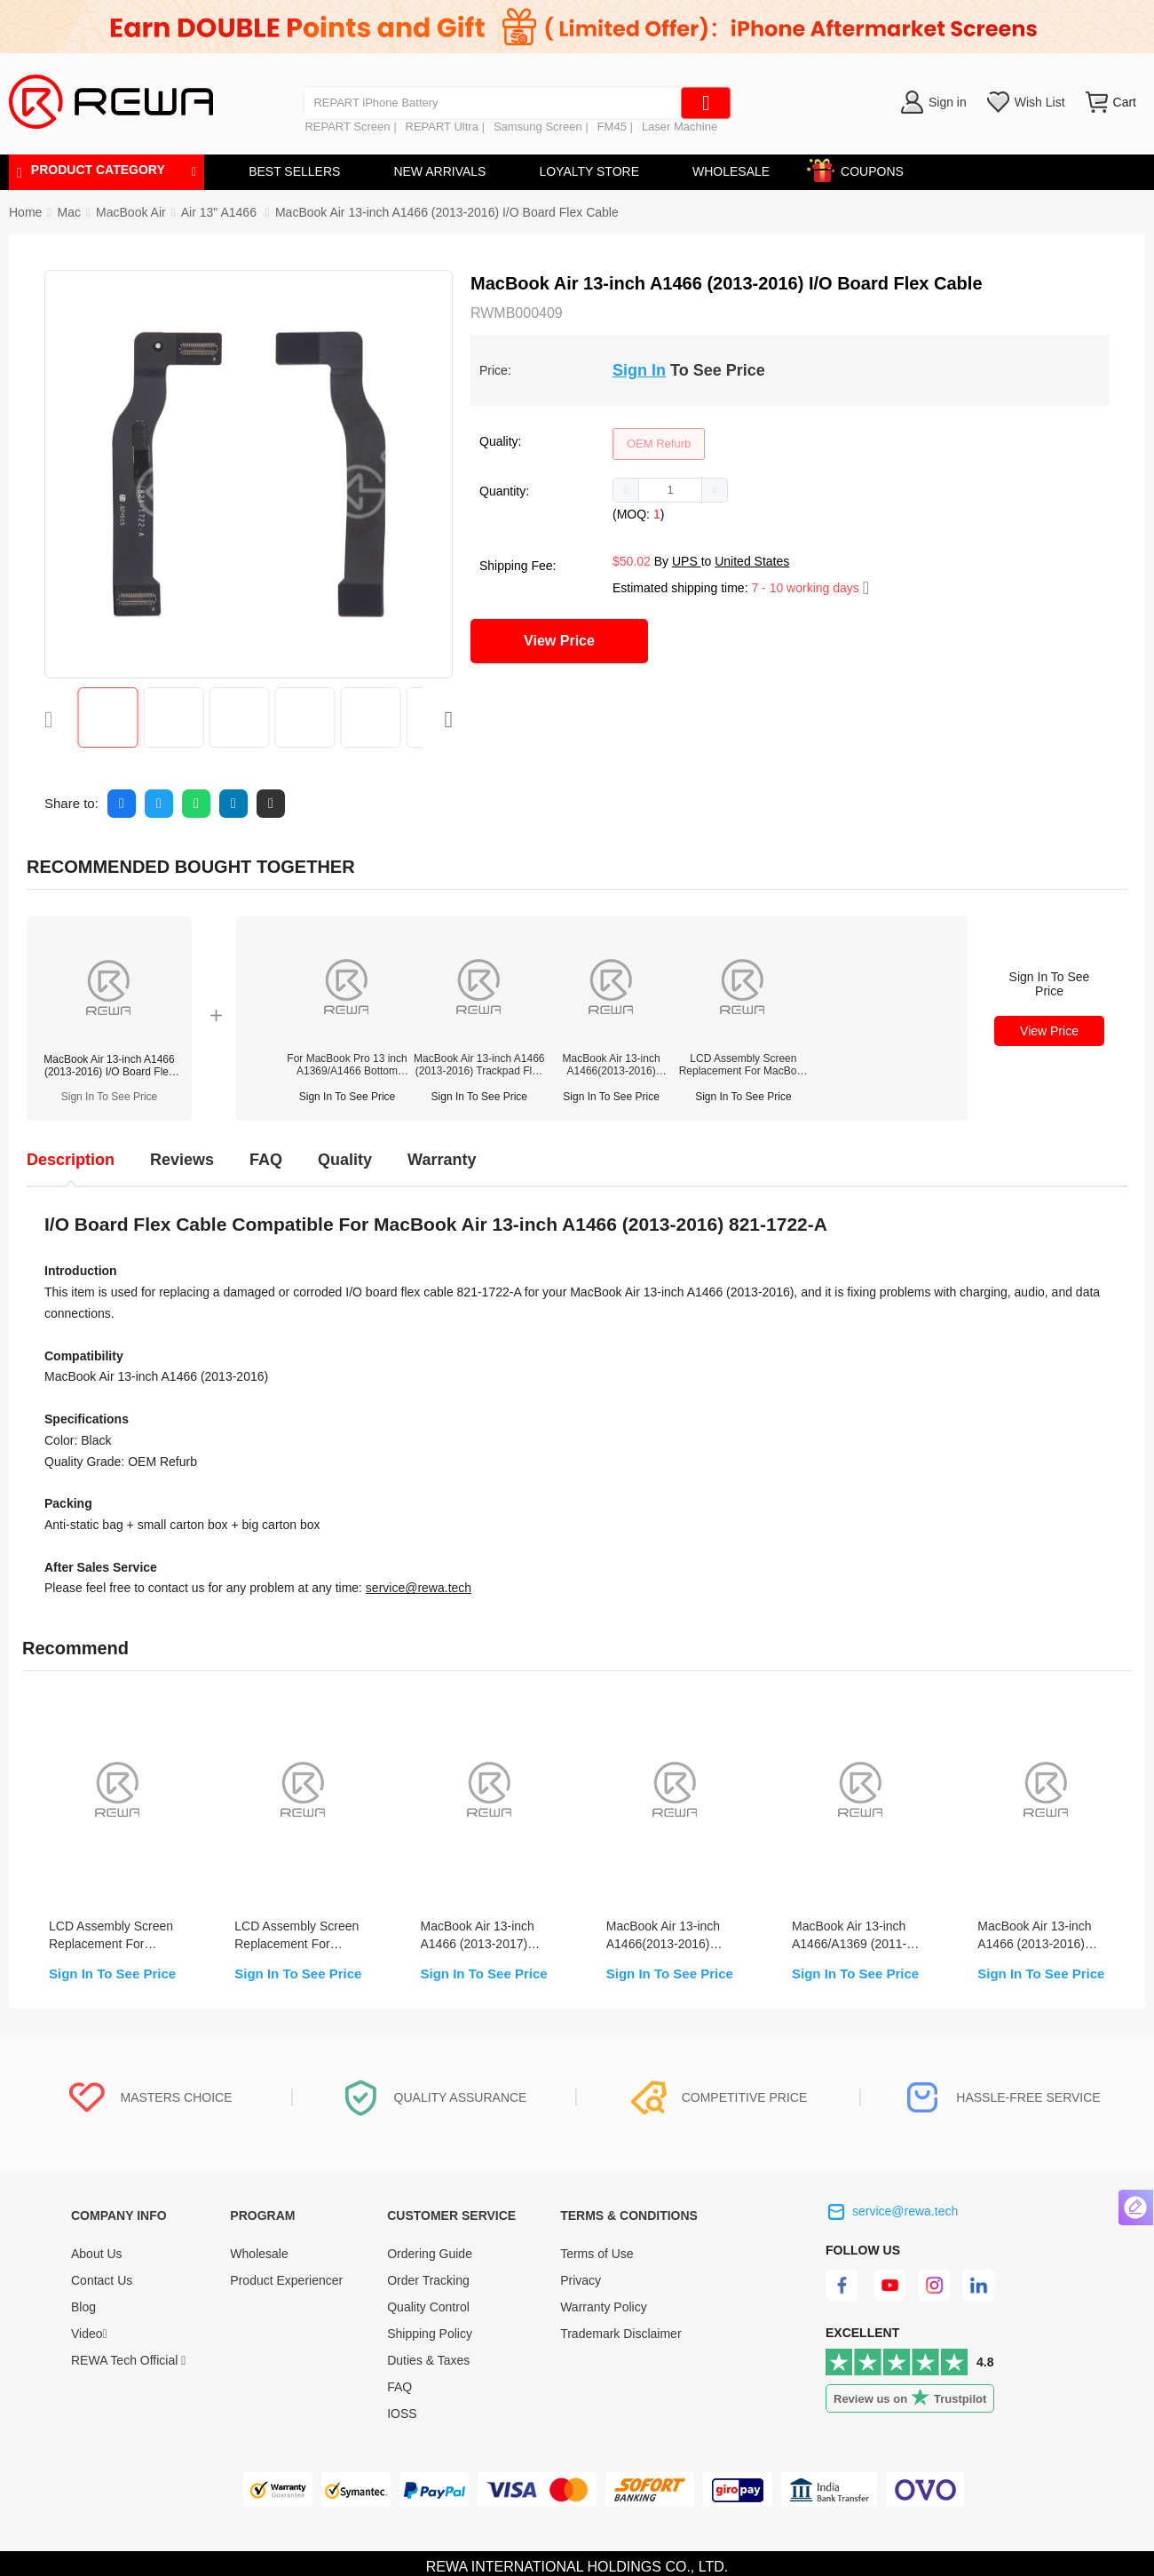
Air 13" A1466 (220, 212)
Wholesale (259, 2254)
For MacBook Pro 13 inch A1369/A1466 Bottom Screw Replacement (347, 1064)
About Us (97, 2254)
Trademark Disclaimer (620, 2333)
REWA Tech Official (128, 2360)
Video (89, 2333)
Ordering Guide (429, 2254)
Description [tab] (71, 1160)
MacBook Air (131, 212)
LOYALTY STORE (589, 171)
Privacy (580, 2280)
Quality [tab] (345, 1160)
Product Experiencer (286, 2280)
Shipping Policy (429, 2333)
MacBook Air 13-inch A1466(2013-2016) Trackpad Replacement (612, 1064)
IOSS (401, 2413)
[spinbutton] (670, 490)
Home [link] (25, 212)
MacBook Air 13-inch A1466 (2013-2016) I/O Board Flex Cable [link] (447, 212)
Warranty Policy (603, 2307)
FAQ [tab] (265, 1160)
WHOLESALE (731, 171)
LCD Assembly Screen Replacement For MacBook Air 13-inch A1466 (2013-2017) (743, 1064)
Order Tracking (428, 2280)
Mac (68, 212)
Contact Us (101, 2280)
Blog (83, 2307)
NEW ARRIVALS (439, 171)
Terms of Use (596, 2254)
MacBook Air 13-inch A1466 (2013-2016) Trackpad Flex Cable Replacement (479, 1064)
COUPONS (863, 168)
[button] (626, 490)
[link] (68, 212)
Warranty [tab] (441, 1160)
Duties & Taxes (428, 2360)
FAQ (399, 2387)
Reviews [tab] (182, 1160)
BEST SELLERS (294, 171)
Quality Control (428, 2307)
